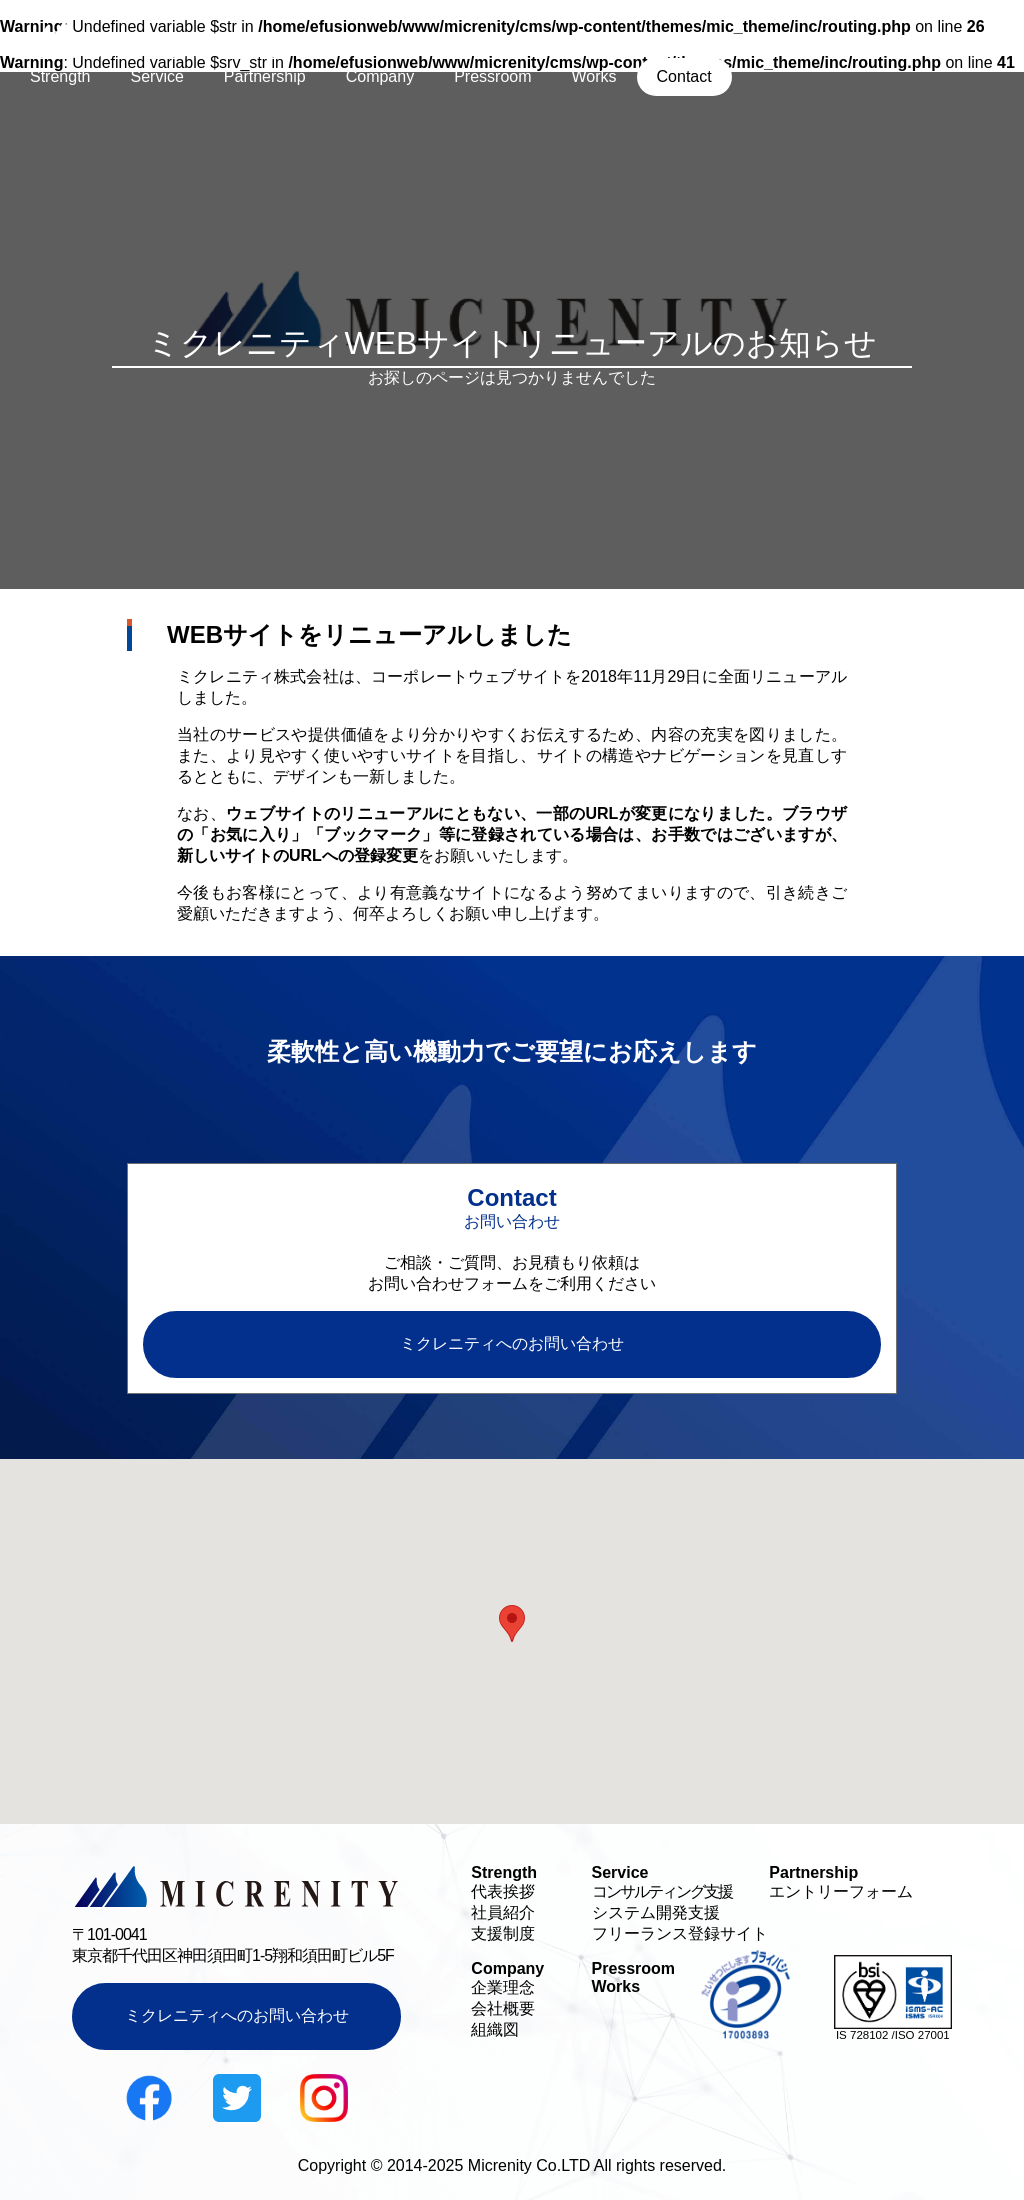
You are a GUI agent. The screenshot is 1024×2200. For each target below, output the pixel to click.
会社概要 (503, 2008)
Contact (684, 76)
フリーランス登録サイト (680, 1933)
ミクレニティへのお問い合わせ (237, 2015)
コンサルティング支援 (662, 1891)
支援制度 (503, 1933)
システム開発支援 (656, 1912)
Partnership (265, 76)
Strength (60, 76)
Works (594, 76)
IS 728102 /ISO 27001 (893, 2035)
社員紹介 (503, 1912)
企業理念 (503, 1987)
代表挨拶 (503, 1891)
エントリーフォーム (841, 1891)
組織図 (495, 2029)
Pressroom (492, 76)
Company (380, 76)
